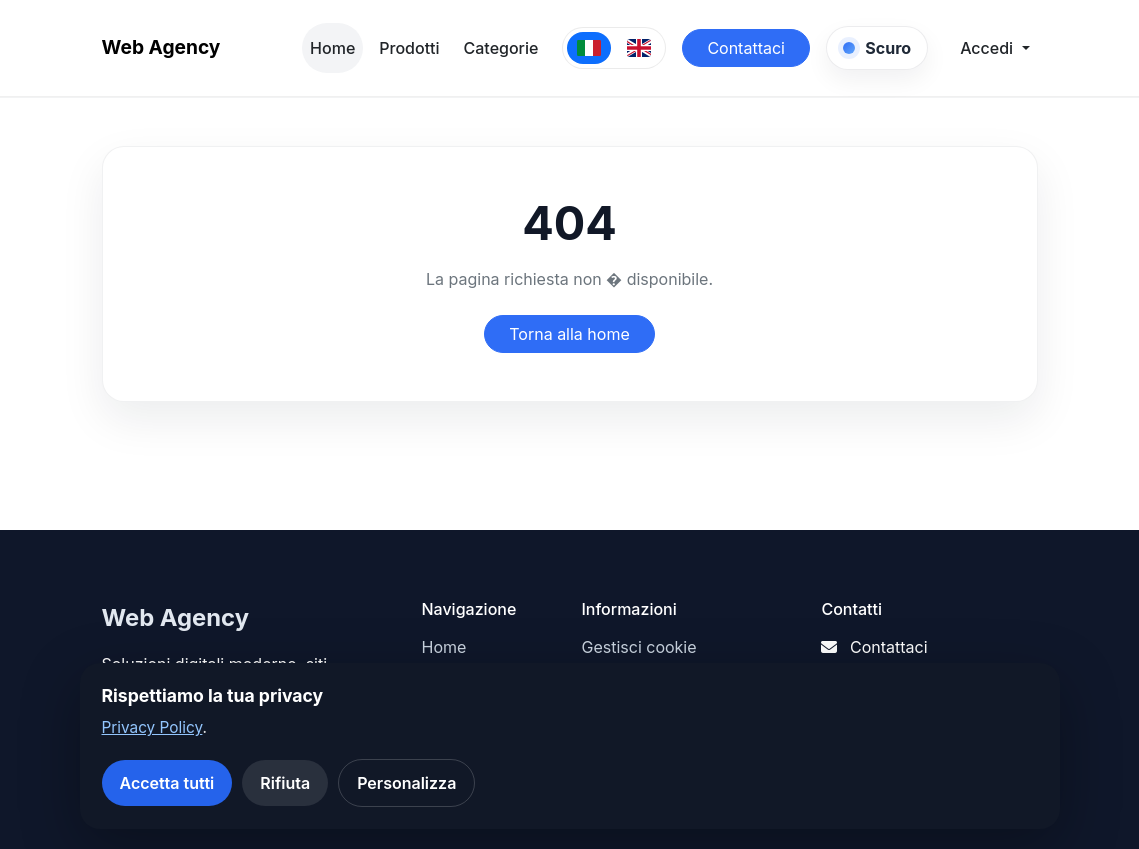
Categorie (501, 48)
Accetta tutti (167, 783)
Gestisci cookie (638, 647)
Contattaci (746, 48)
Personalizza (406, 783)
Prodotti (409, 48)
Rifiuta (285, 783)
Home (332, 48)
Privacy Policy (152, 727)
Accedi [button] (988, 48)
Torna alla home (569, 334)
